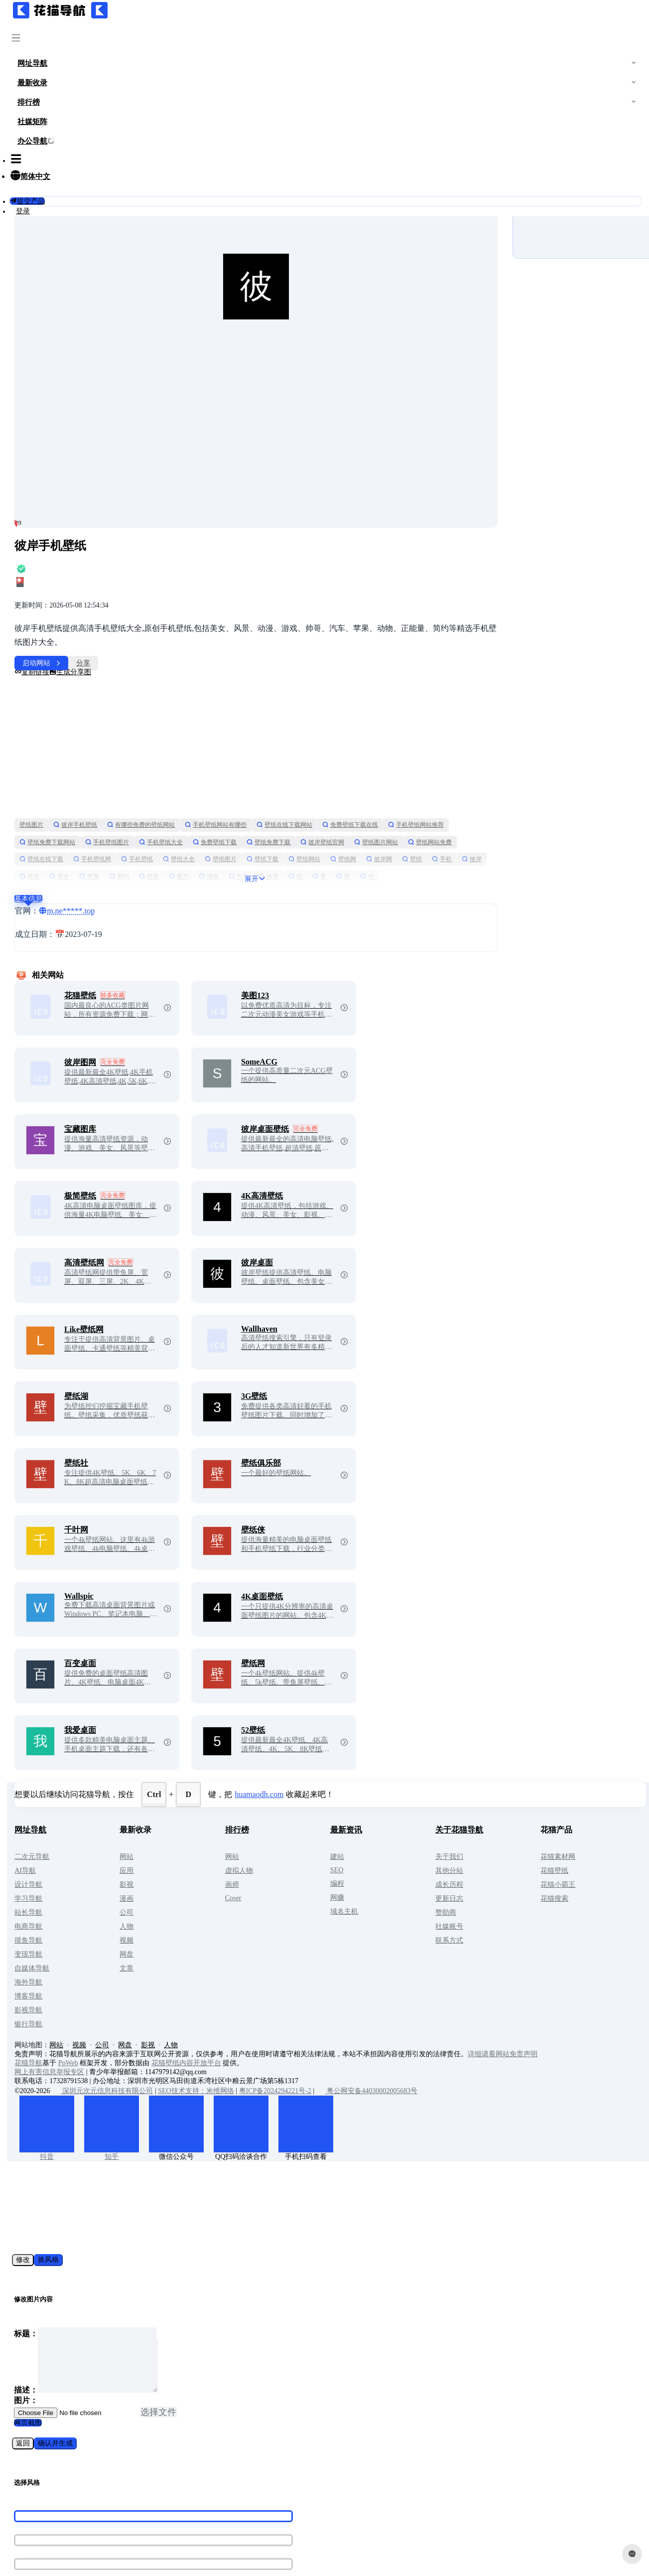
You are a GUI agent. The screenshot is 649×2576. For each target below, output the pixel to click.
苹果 (370, 806)
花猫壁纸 (573, 1801)
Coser (287, 1828)
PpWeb (145, 1993)
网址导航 (108, 1760)
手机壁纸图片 (250, 771)
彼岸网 (187, 806)
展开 (297, 809)
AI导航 (102, 1801)
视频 (192, 1870)
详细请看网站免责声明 (580, 1984)
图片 (459, 806)
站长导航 (106, 1842)
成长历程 (480, 1814)
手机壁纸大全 (304, 771)
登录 (71, 211)
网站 (192, 1787)
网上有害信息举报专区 (126, 2002)
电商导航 (106, 1856)
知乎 (189, 2087)
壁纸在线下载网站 (361, 755)
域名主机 (386, 1841)
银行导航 (106, 1954)
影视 (192, 1814)
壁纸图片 (109, 755)
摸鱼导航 (106, 1870)
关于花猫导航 (490, 1760)
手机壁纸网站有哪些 (293, 755)
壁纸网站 (113, 806)
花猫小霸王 (576, 1814)
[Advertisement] (296, 677)
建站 (379, 1787)
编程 (379, 1814)
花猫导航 (106, 1993)
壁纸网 (151, 806)
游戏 (489, 806)
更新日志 (480, 1828)
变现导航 (106, 1884)
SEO (378, 1800)
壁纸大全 (364, 789)
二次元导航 (109, 1787)
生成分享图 (147, 602)
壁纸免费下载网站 (190, 771)
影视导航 (106, 1940)
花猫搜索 (573, 1828)
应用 (192, 1801)
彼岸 (280, 806)
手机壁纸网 (277, 789)
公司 (192, 1842)
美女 (340, 806)
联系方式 (480, 1870)
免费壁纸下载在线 (427, 755)
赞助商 (476, 1842)
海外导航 (106, 1912)
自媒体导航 (109, 1898)
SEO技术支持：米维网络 (273, 2021)
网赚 (379, 1827)
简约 (399, 806)
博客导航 (106, 1926)
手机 (250, 806)
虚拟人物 (293, 1801)
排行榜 (291, 1760)
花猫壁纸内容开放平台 (263, 1993)
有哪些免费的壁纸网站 (218, 755)
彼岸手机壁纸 (152, 755)
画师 (286, 1814)
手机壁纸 (322, 789)
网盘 (192, 1884)
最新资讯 (388, 1760)
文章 (192, 1898)
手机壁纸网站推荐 (124, 771)
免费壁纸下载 (358, 771)
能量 (429, 806)
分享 (160, 593)
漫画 (192, 1828)
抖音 (124, 2087)
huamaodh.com (336, 1724)
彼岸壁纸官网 (465, 771)
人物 (192, 1856)
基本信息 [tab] (106, 829)
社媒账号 (480, 1856)
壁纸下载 (447, 789)
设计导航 (106, 1814)
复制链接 (109, 602)
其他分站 (480, 1801)
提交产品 (75, 201)
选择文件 (158, 2352)
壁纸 (220, 806)
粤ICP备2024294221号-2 (352, 2021)
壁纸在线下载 (226, 789)
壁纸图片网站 (118, 789)
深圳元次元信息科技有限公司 (180, 2021)
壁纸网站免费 (172, 789)
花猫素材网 (576, 1787)
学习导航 (106, 1828)
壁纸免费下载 (411, 771)
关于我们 (480, 1787)
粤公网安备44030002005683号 (444, 2021)
